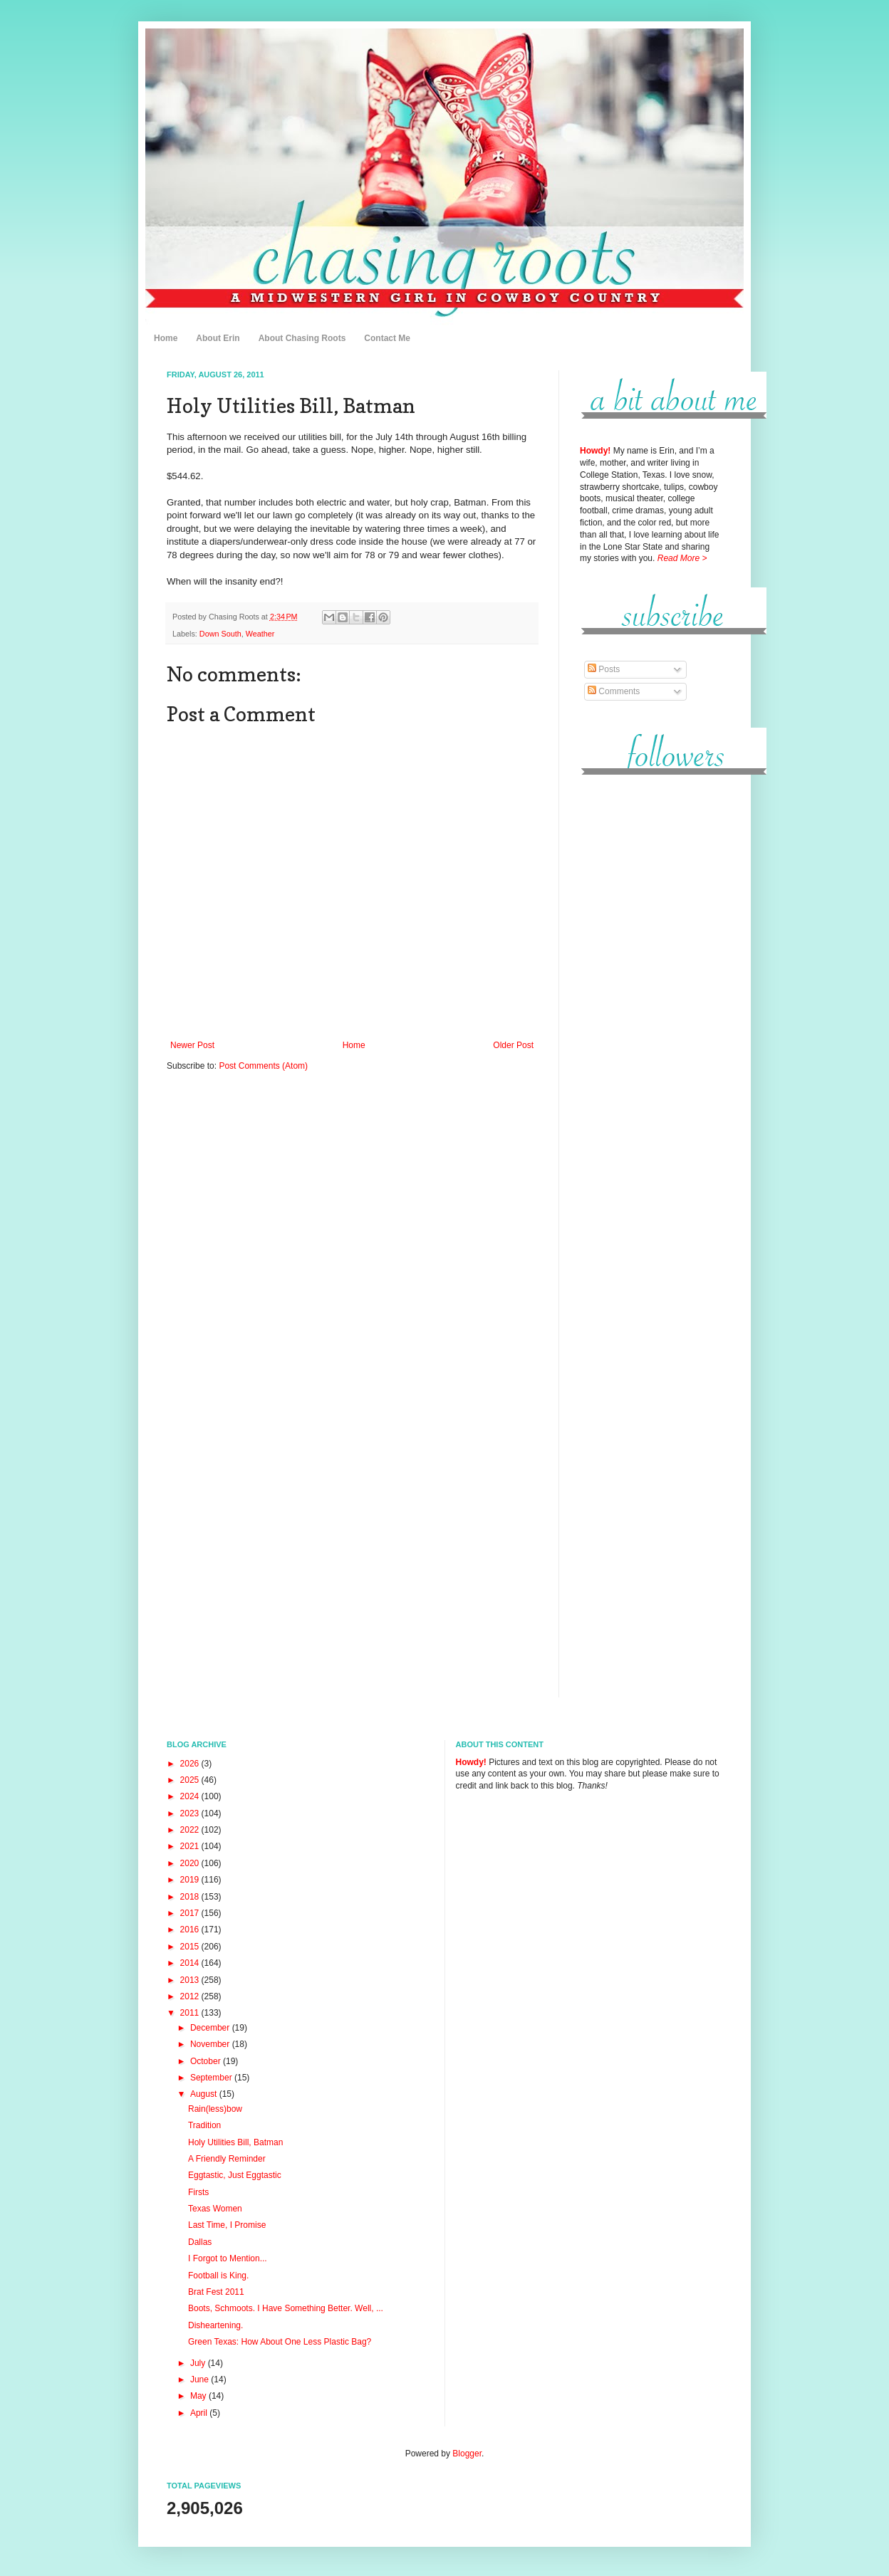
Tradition (204, 2125)
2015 (191, 1947)
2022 (191, 1830)
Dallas (200, 2242)
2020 (191, 1863)
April (199, 2413)
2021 (191, 1846)
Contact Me (387, 338)
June (200, 2379)
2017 (191, 1913)
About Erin (217, 338)
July (199, 2363)
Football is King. (218, 2276)
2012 (191, 1996)
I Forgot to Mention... (227, 2258)
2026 (191, 1764)
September (212, 2078)
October (206, 2061)
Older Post (513, 1045)
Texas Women (215, 2209)
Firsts (198, 2192)
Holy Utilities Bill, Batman (235, 2142)
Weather (260, 633)
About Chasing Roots (302, 338)
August (204, 2094)
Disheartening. (215, 2325)
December (211, 2028)
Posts (604, 669)
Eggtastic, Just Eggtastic (234, 2175)
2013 (191, 1980)
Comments (614, 691)
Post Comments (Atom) (263, 1066)
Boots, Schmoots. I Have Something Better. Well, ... (285, 2308)
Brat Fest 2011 (216, 2292)
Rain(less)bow (215, 2109)
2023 (191, 1813)
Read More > (682, 558)
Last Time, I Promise (227, 2225)
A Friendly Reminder (227, 2159)
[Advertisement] (651, 1003)
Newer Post (192, 1045)
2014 (191, 1963)
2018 (191, 1897)
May (199, 2396)
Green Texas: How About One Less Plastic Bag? (279, 2342)
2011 (191, 2013)
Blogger (467, 2454)
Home (165, 338)
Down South (220, 633)
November (211, 2044)
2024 (191, 1796)
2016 (191, 1929)
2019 (191, 1880)
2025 (191, 1780)
